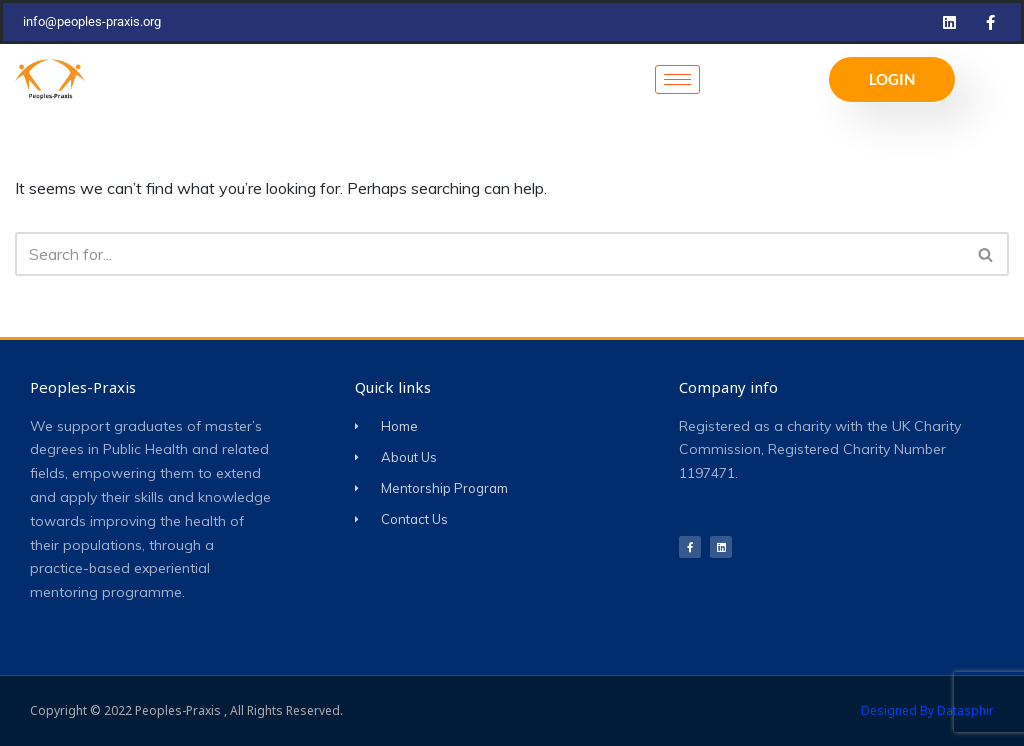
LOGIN (892, 79)
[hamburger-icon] (677, 79)
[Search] (489, 254)
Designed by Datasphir (927, 710)
